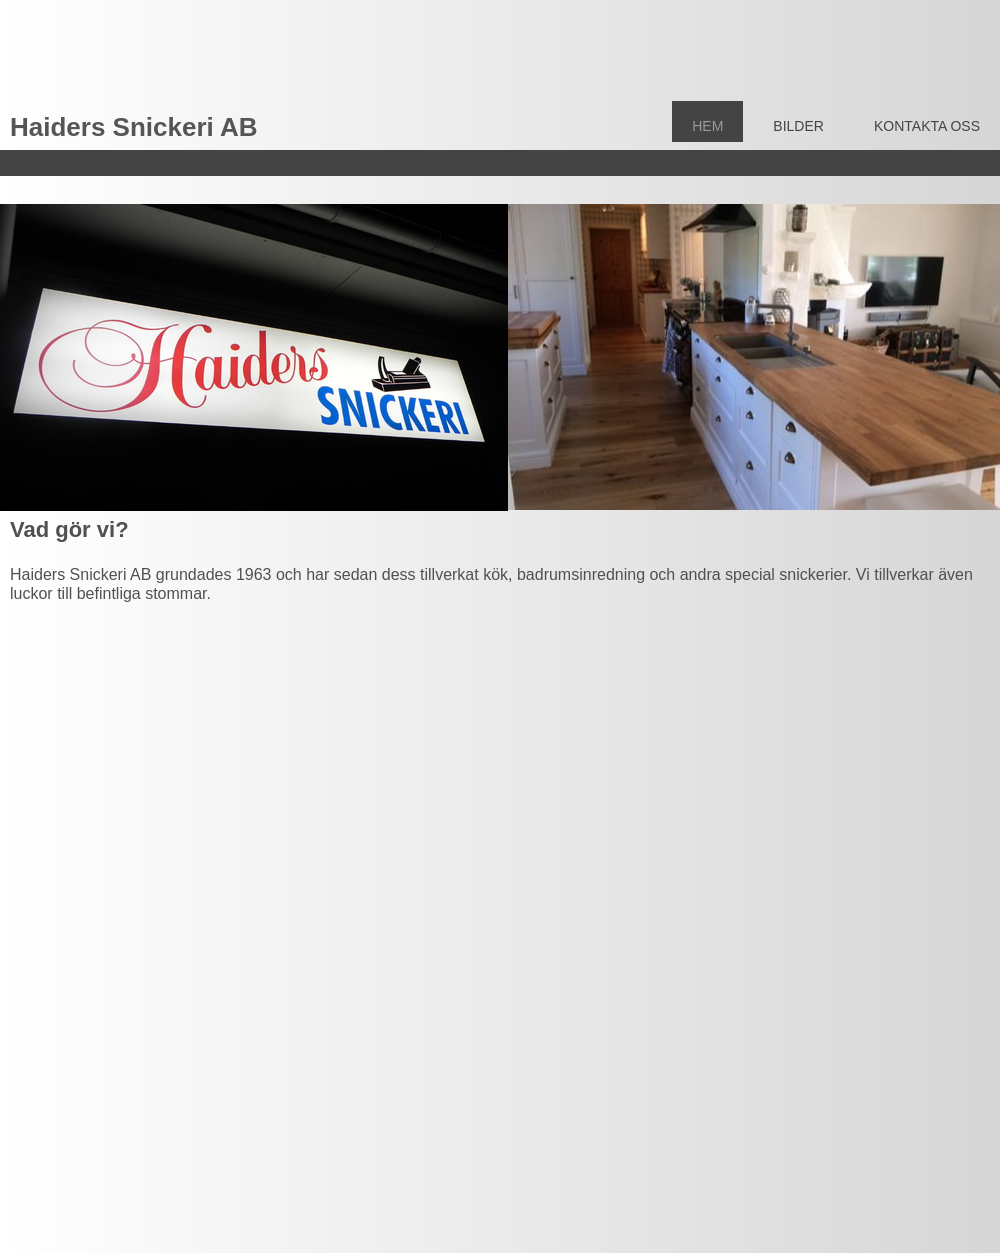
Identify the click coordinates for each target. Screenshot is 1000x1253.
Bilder (798, 126)
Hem (707, 126)
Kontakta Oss (927, 126)
